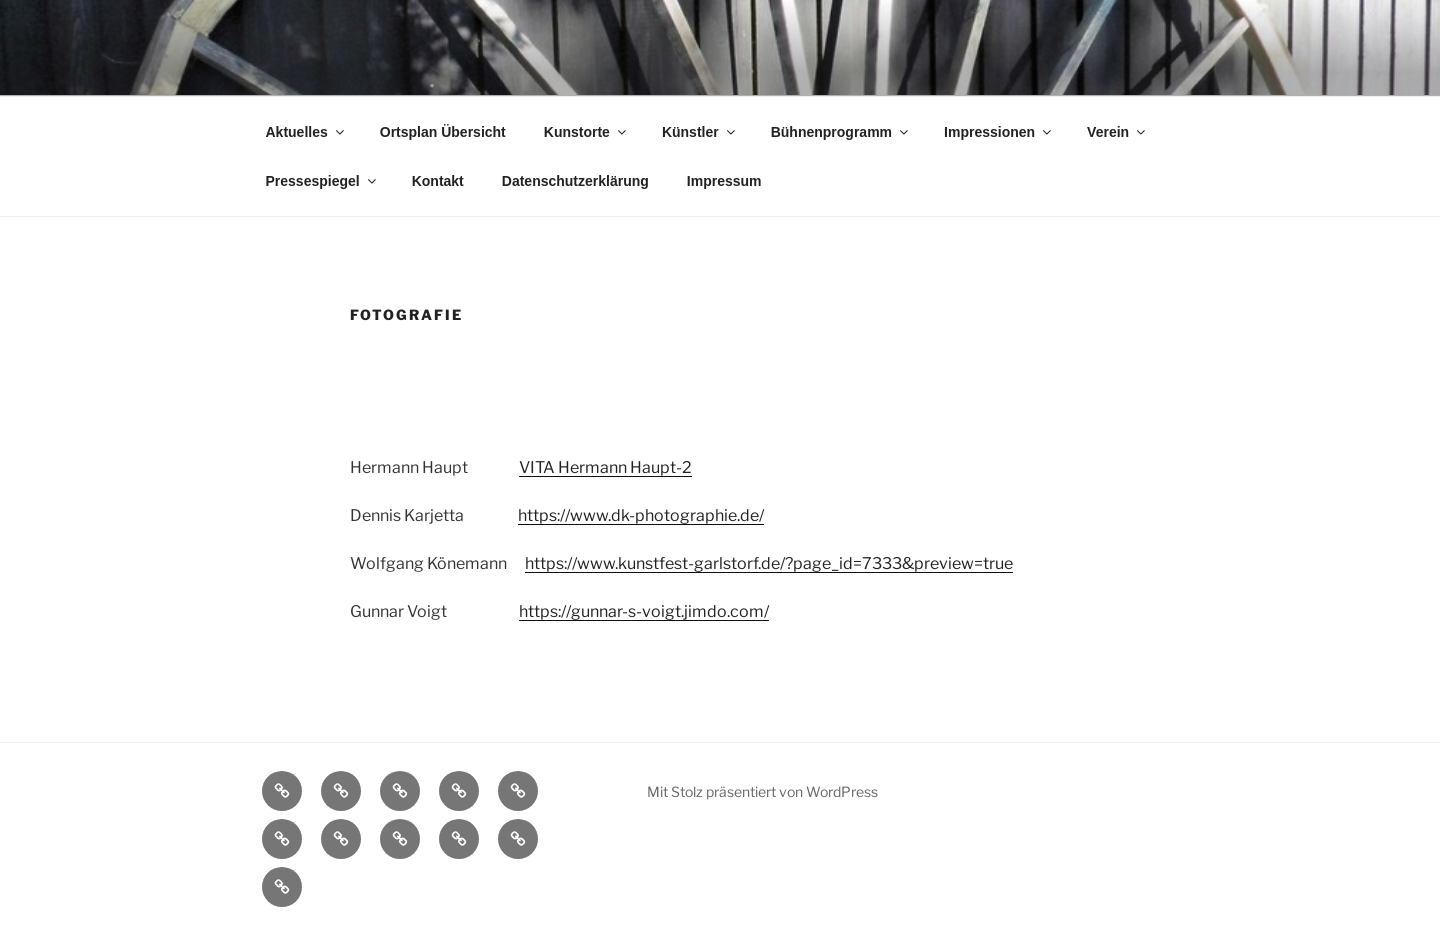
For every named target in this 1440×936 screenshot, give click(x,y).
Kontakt (438, 181)
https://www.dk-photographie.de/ (641, 515)
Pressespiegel (322, 181)
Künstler (700, 132)
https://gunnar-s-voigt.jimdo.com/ (644, 611)
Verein (1117, 132)
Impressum (724, 181)
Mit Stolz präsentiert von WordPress (762, 791)
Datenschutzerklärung (575, 181)
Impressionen (999, 132)
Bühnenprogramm (841, 132)
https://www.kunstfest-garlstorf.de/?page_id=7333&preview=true (769, 563)
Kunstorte (586, 132)
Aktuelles (306, 132)
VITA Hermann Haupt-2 (605, 467)
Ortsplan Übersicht (443, 132)
